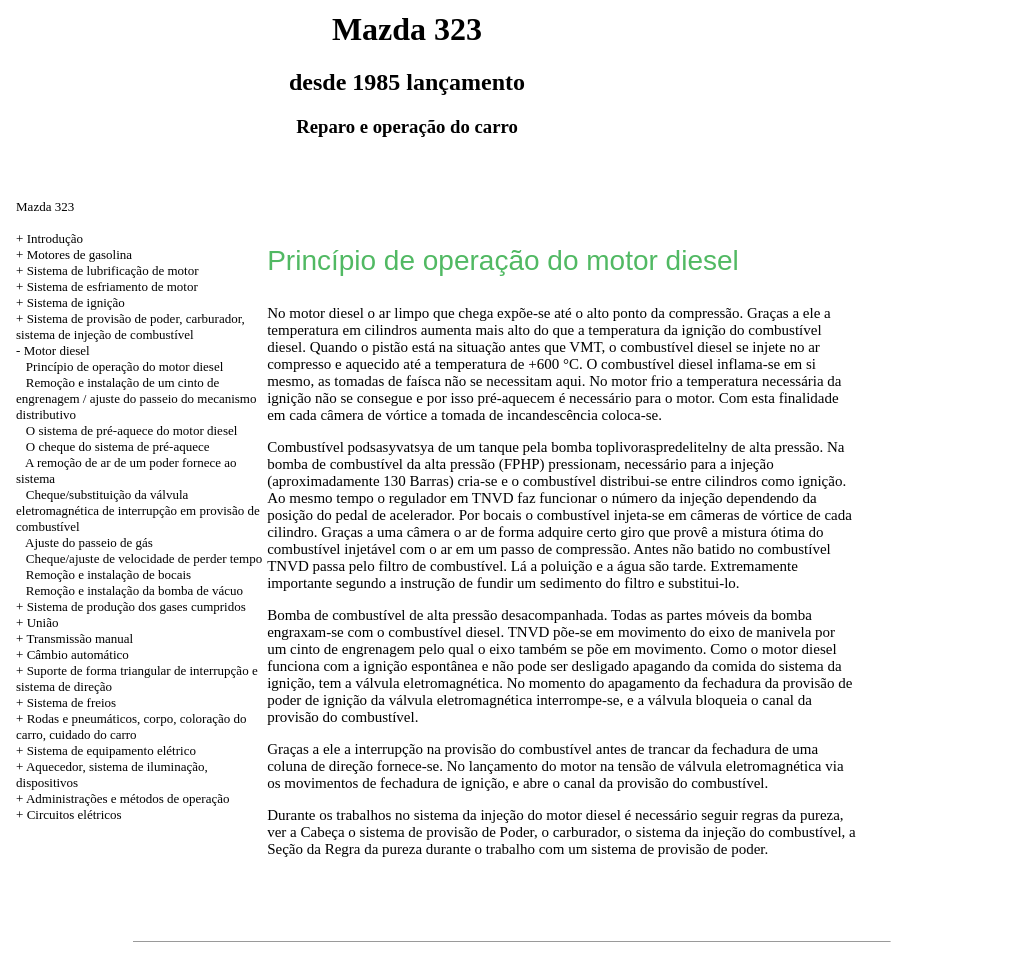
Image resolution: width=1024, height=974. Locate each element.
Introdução (55, 238)
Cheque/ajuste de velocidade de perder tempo (144, 558)
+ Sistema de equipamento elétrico (106, 750)
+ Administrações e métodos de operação (122, 798)
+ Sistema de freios (66, 702)
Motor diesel (57, 350)
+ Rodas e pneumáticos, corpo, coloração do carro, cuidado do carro (131, 726)
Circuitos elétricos (74, 814)
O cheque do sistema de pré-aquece (118, 446)
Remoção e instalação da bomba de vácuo (134, 590)
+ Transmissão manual (74, 638)
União (43, 622)
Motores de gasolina (79, 254)
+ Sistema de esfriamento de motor (107, 286)
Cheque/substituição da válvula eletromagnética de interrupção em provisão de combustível (138, 510)
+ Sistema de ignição (70, 302)
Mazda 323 (45, 206)
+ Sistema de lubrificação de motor (107, 270)
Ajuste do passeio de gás (89, 542)
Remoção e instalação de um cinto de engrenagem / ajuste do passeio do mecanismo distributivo (136, 398)
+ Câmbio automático (72, 654)
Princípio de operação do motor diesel (124, 366)
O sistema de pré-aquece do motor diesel (132, 430)
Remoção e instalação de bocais (108, 574)
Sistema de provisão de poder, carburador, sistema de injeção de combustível (130, 326)
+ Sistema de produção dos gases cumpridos (131, 606)
